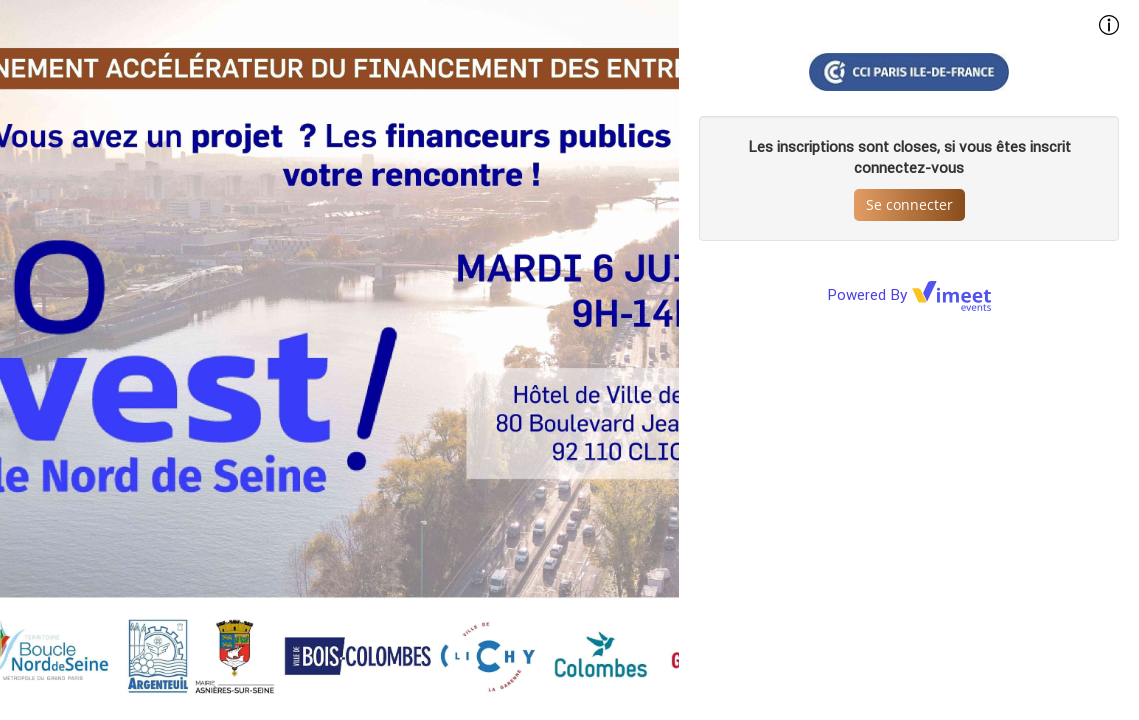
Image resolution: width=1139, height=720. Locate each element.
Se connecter (909, 204)
